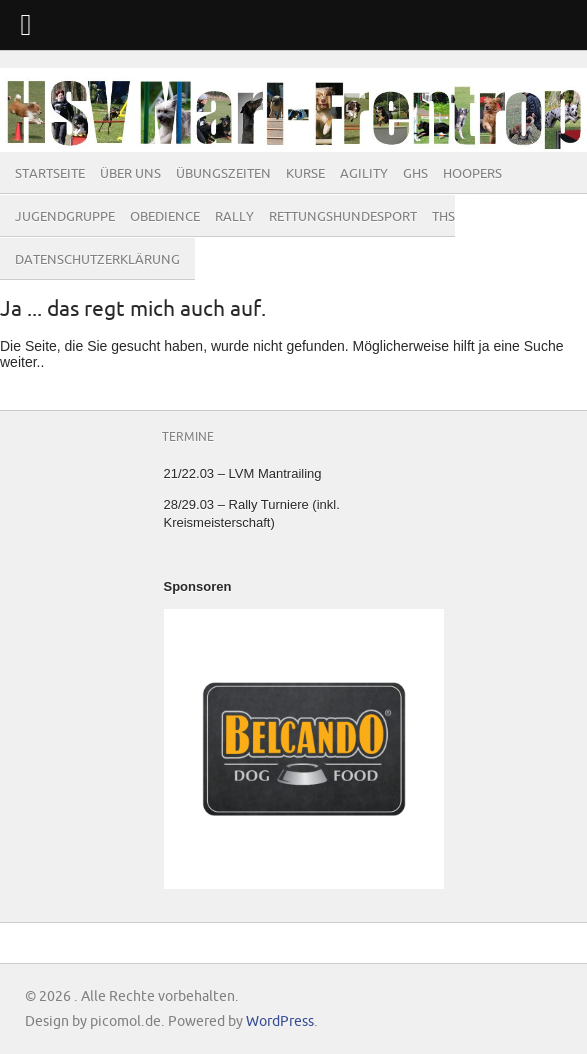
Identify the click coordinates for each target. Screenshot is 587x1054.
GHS (415, 174)
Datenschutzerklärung (97, 260)
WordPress (280, 1021)
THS (443, 217)
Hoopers (472, 174)
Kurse (305, 174)
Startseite (50, 174)
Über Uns (130, 174)
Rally (234, 217)
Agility (364, 174)
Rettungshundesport (343, 217)
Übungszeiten (223, 174)
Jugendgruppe (65, 217)
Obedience (165, 217)
